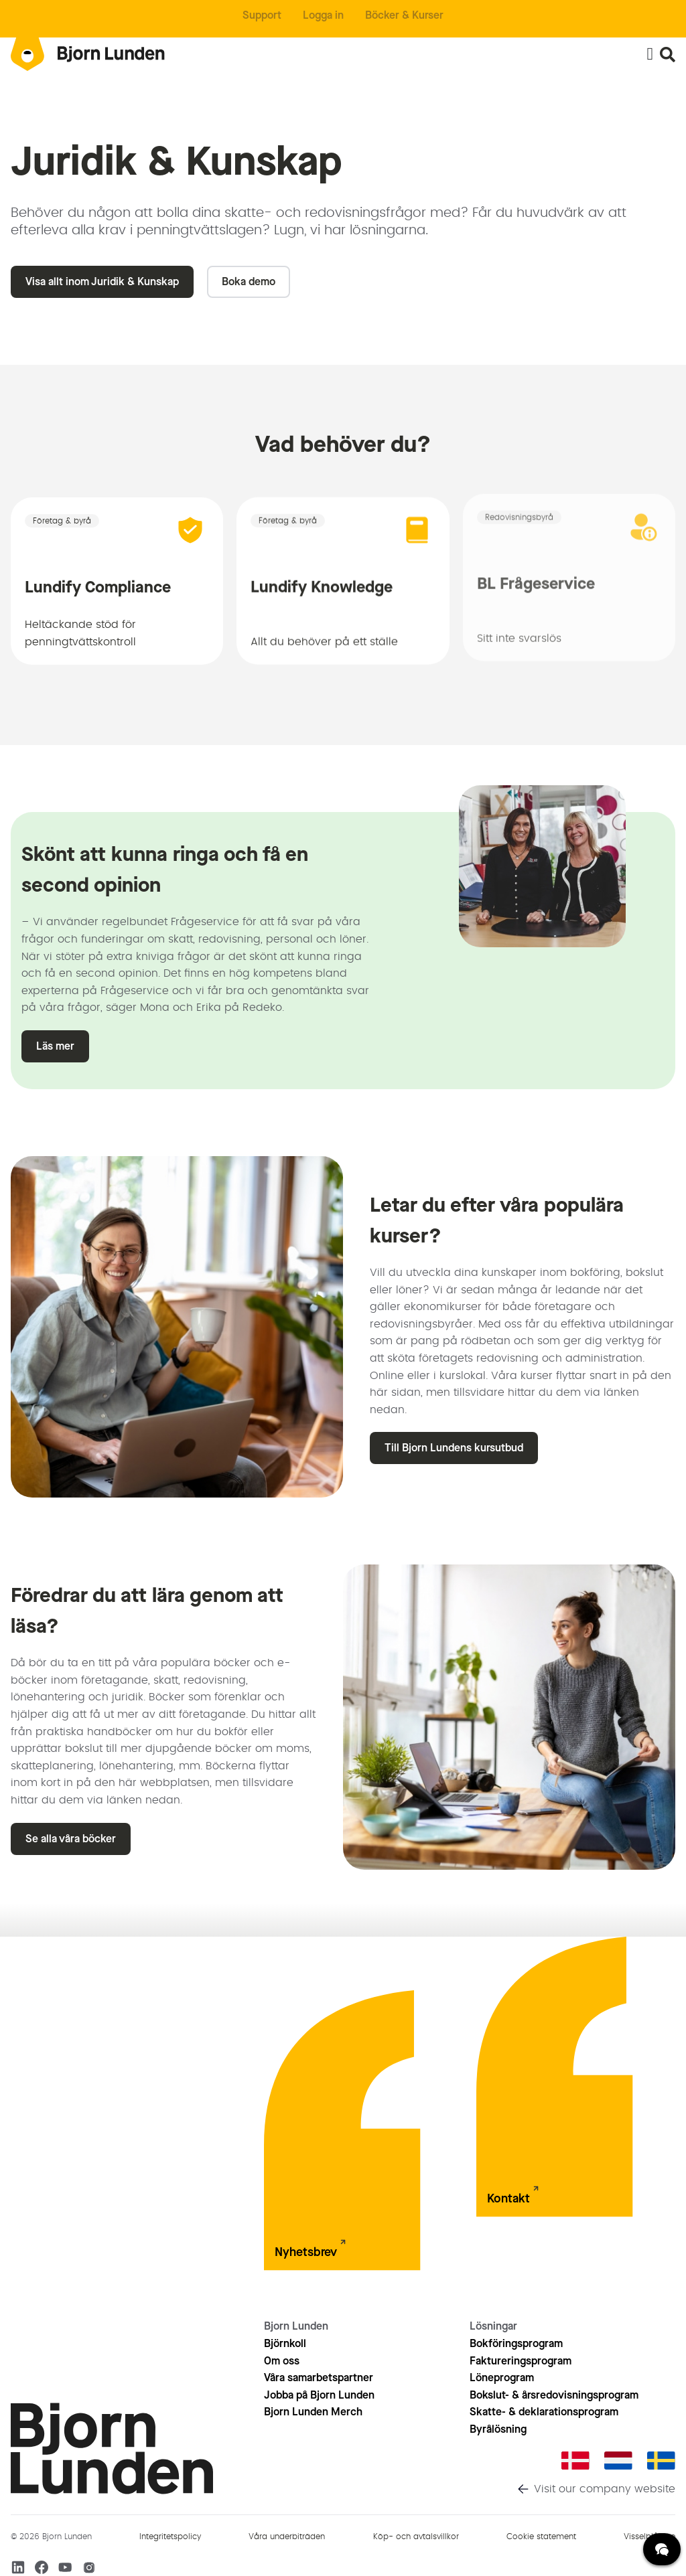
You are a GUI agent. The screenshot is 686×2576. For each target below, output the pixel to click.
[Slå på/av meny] (649, 54)
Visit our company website (604, 2489)
